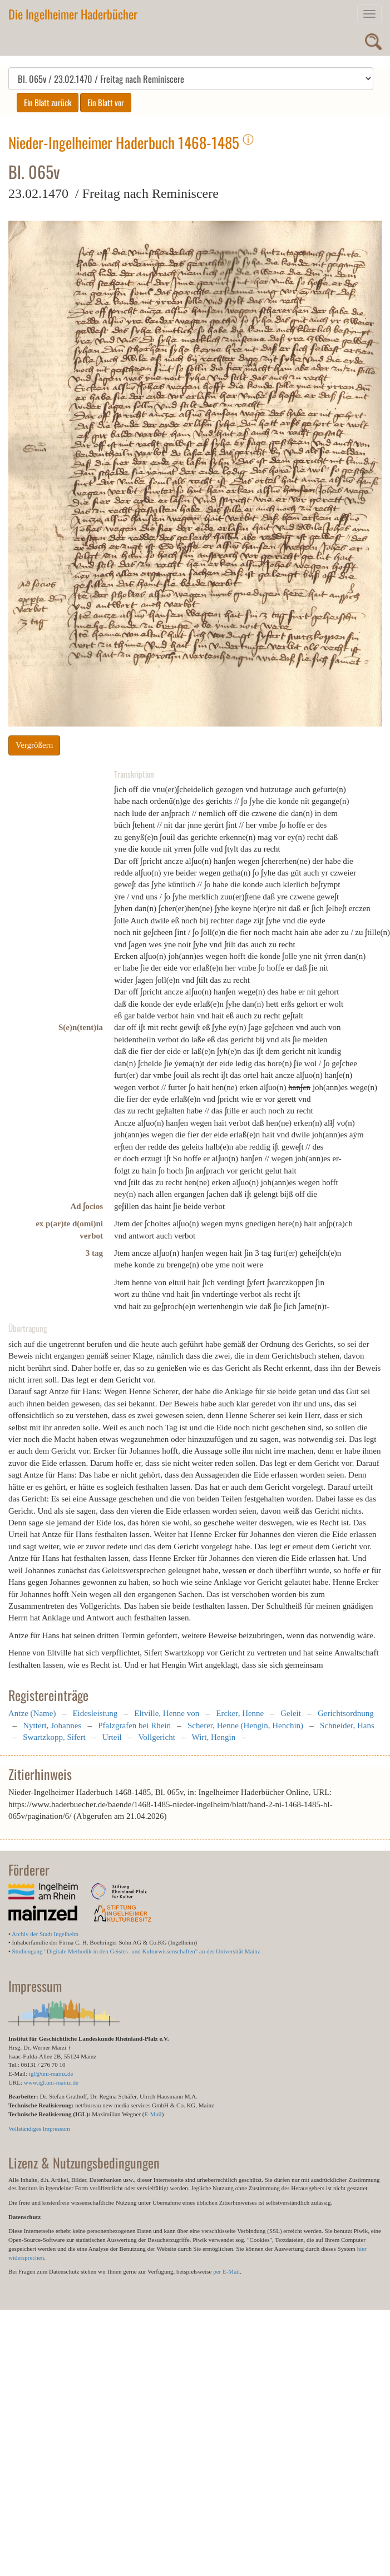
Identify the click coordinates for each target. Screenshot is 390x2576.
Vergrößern (34, 744)
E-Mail (152, 2114)
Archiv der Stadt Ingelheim (45, 1934)
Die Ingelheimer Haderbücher (72, 14)
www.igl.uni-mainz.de (51, 2082)
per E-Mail (226, 2271)
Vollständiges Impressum (39, 2128)
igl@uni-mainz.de (51, 2073)
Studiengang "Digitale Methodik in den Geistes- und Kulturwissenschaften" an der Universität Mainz (136, 1951)
